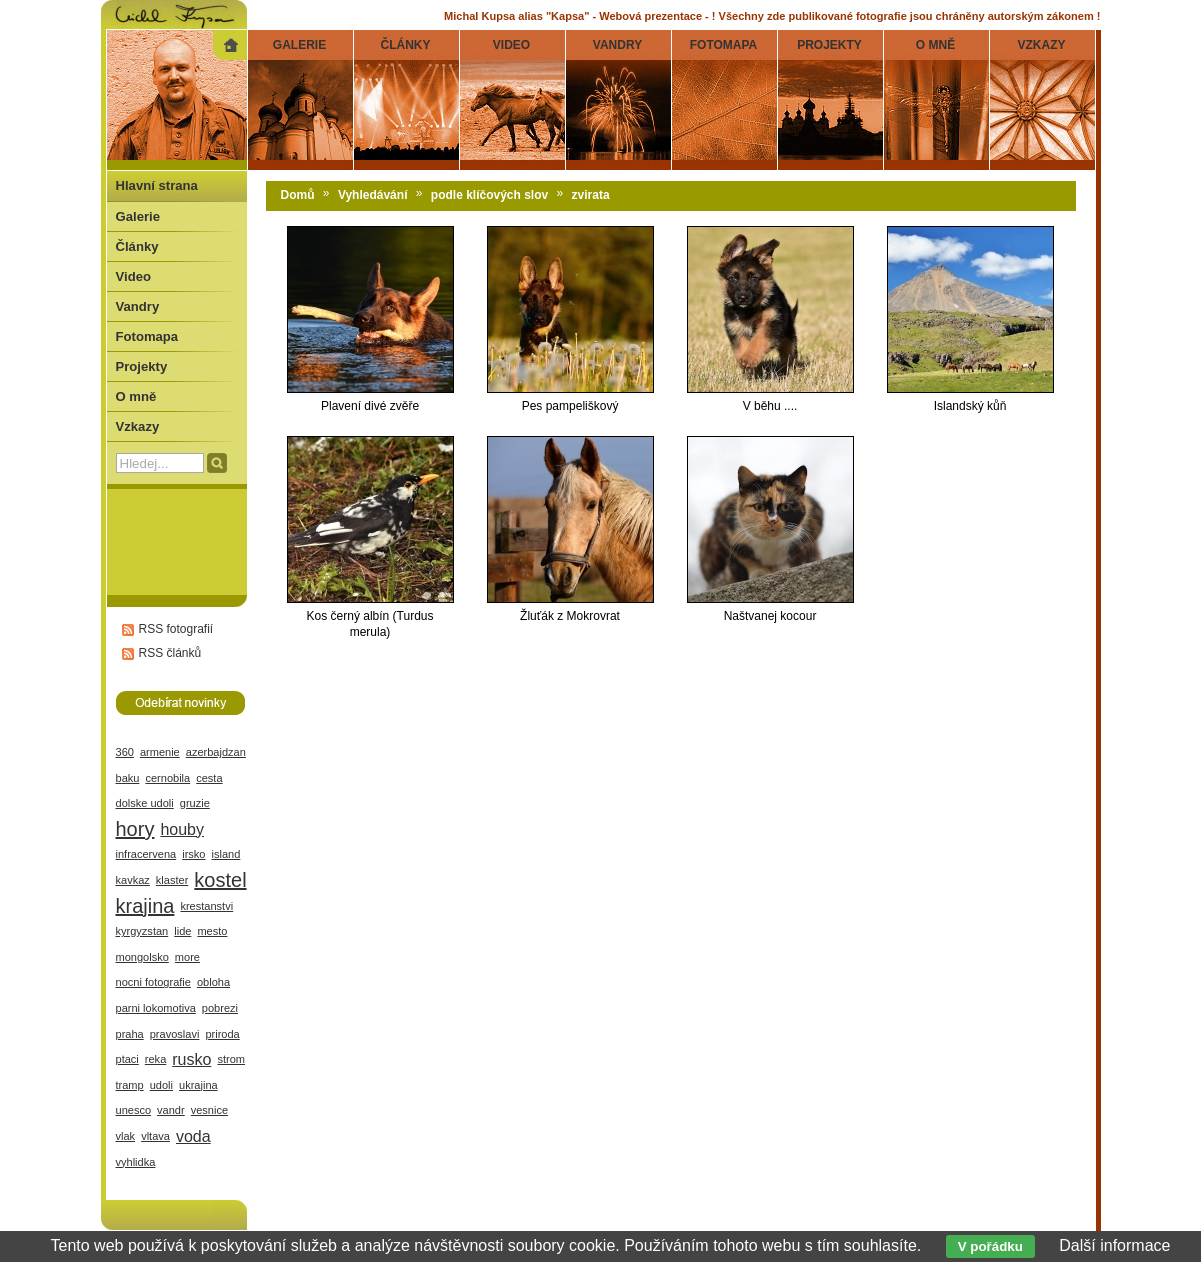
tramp (130, 1085)
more (187, 957)
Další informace (1114, 1245)
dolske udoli (145, 803)
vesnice (209, 1110)
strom (231, 1059)
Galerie (138, 216)
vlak (126, 1136)
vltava (155, 1136)
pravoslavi (175, 1034)
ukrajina (198, 1085)
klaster (172, 880)
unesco (134, 1110)
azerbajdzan (216, 752)
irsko (193, 854)
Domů (298, 195)
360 (125, 752)
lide (182, 931)
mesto (212, 931)
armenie (160, 752)
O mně (136, 396)
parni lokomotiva (156, 1008)
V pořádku (990, 1246)
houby (182, 829)
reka (155, 1059)
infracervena (146, 854)
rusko (191, 1059)
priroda (222, 1034)
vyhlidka (136, 1162)
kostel (220, 880)
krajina (145, 906)
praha (130, 1034)
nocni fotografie (153, 982)
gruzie (195, 803)
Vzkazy (138, 426)
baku (128, 778)
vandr (171, 1110)
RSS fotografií (176, 629)
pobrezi (220, 1008)
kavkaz (133, 880)
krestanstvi (206, 906)
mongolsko (142, 957)
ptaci (127, 1059)
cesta (209, 778)
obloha (213, 982)
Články (137, 246)
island (226, 854)
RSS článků (170, 653)
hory (135, 829)
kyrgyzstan (142, 931)
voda (193, 1136)
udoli (161, 1085)
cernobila (167, 778)
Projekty (142, 366)
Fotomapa (147, 336)
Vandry (138, 306)
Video (133, 276)
